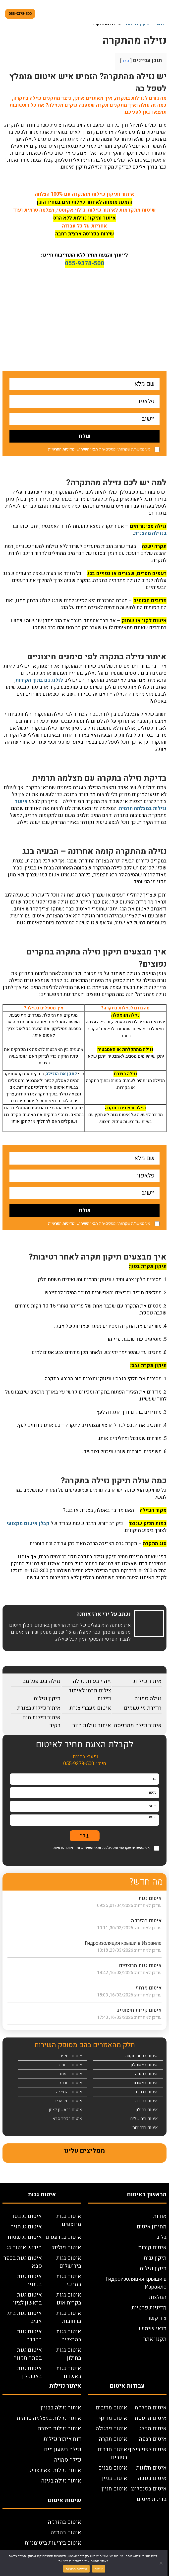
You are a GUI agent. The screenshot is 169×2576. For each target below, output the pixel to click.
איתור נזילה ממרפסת (138, 1725)
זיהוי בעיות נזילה (92, 1681)
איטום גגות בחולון (68, 2354)
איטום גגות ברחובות (68, 2317)
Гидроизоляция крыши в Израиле (123, 1943)
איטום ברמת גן (69, 2065)
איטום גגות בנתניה (29, 2280)
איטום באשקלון (144, 2065)
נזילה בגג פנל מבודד (37, 1681)
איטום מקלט (152, 2429)
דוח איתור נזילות (62, 2439)
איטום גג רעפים (63, 2237)
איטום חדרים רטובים (112, 2453)
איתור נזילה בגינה (61, 2481)
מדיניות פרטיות (149, 2308)
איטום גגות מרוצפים (140, 1965)
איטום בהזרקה (146, 1920)
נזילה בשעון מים (62, 2449)
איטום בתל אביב (68, 2101)
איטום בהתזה (66, 2532)
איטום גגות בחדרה (29, 2336)
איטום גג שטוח (25, 2237)
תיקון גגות (155, 2258)
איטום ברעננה (70, 2074)
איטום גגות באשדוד (68, 2372)
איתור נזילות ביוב (91, 1725)
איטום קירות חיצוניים (139, 2010)
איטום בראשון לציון (65, 2110)
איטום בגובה (152, 2478)
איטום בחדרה (146, 2101)
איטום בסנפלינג (149, 2489)
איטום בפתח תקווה (141, 2056)
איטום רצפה (153, 2439)
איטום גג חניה (26, 2227)
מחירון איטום (152, 2227)
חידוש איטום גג (24, 2248)
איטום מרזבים (111, 2408)
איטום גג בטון (26, 2216)
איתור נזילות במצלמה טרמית (49, 2418)
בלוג (162, 2237)
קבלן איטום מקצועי (28, 1523)
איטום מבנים (112, 2468)
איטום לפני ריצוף (147, 2449)
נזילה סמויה (148, 1699)
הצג (125, 61)
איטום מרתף (149, 1987)
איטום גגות (150, 1898)
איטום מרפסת (151, 2418)
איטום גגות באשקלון (29, 2372)
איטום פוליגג (66, 2248)
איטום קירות (152, 2248)
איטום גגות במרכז (68, 2280)
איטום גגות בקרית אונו (68, 2299)
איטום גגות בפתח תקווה (27, 2354)
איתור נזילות (147, 1681)
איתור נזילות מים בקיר (41, 1721)
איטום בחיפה (71, 2056)
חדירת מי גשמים (143, 1708)
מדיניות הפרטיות (61, 449)
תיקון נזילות (47, 1699)
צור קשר (157, 2318)
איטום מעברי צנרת (90, 1708)
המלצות (158, 2297)
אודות (160, 2216)
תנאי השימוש (87, 449)
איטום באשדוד (145, 2083)
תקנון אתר (155, 2339)
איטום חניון (114, 2489)
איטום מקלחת (151, 2408)
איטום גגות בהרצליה (68, 2336)
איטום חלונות (151, 2468)
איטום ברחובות (145, 2127)
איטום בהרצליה (69, 2092)
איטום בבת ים (146, 2092)
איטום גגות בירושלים (68, 2262)
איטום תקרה (113, 2439)
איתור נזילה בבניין (61, 2408)
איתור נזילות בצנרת (38, 1708)
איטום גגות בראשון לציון (27, 2299)
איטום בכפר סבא (67, 2119)
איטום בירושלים (144, 2119)
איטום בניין (114, 2478)
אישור (99, 2569)
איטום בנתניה (146, 2074)
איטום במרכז (71, 2083)
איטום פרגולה (111, 2429)
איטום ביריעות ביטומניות (53, 2543)
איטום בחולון (147, 2110)
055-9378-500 (20, 13)
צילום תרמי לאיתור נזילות (90, 1695)
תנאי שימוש (153, 2329)
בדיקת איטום (152, 2499)
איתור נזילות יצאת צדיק (54, 2470)
